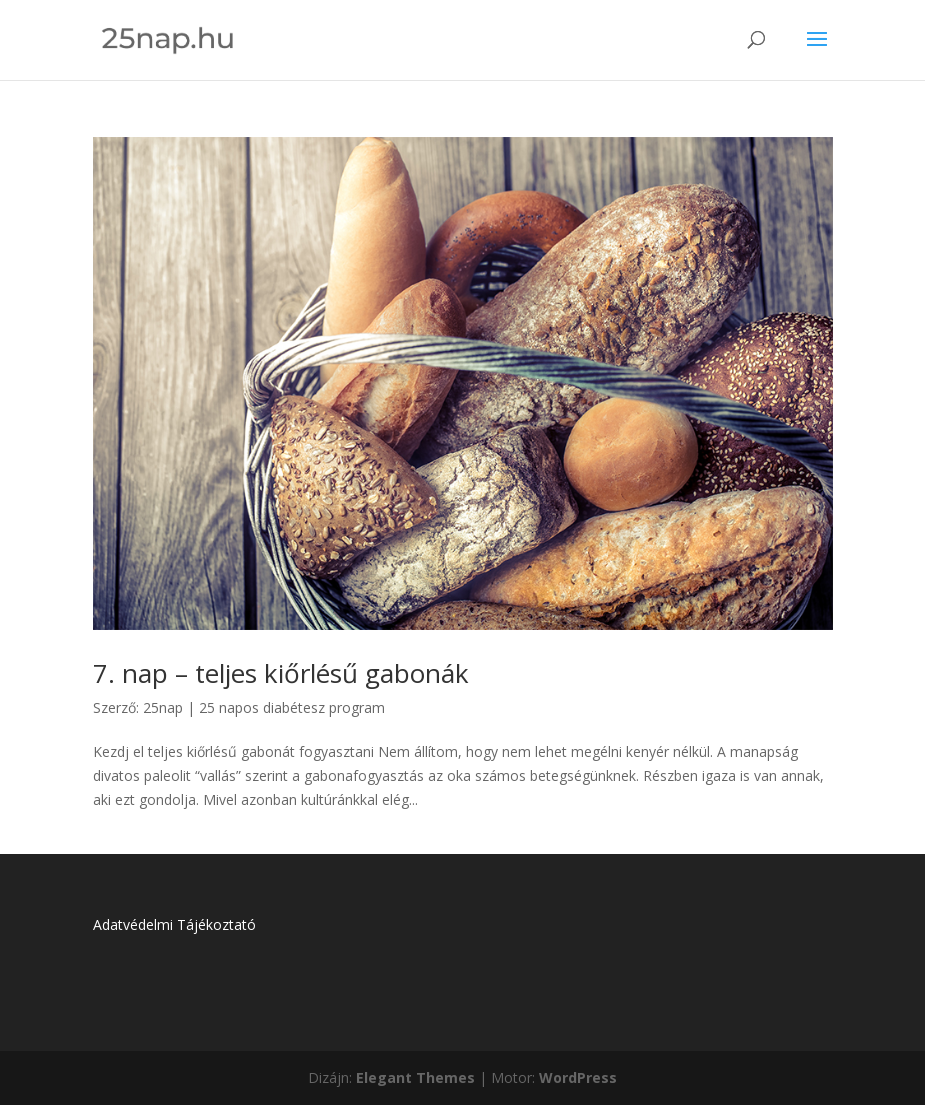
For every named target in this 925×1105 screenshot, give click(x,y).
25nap (163, 707)
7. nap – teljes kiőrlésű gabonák (281, 673)
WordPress (578, 1077)
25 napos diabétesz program (292, 707)
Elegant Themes (415, 1077)
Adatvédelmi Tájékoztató (174, 924)
